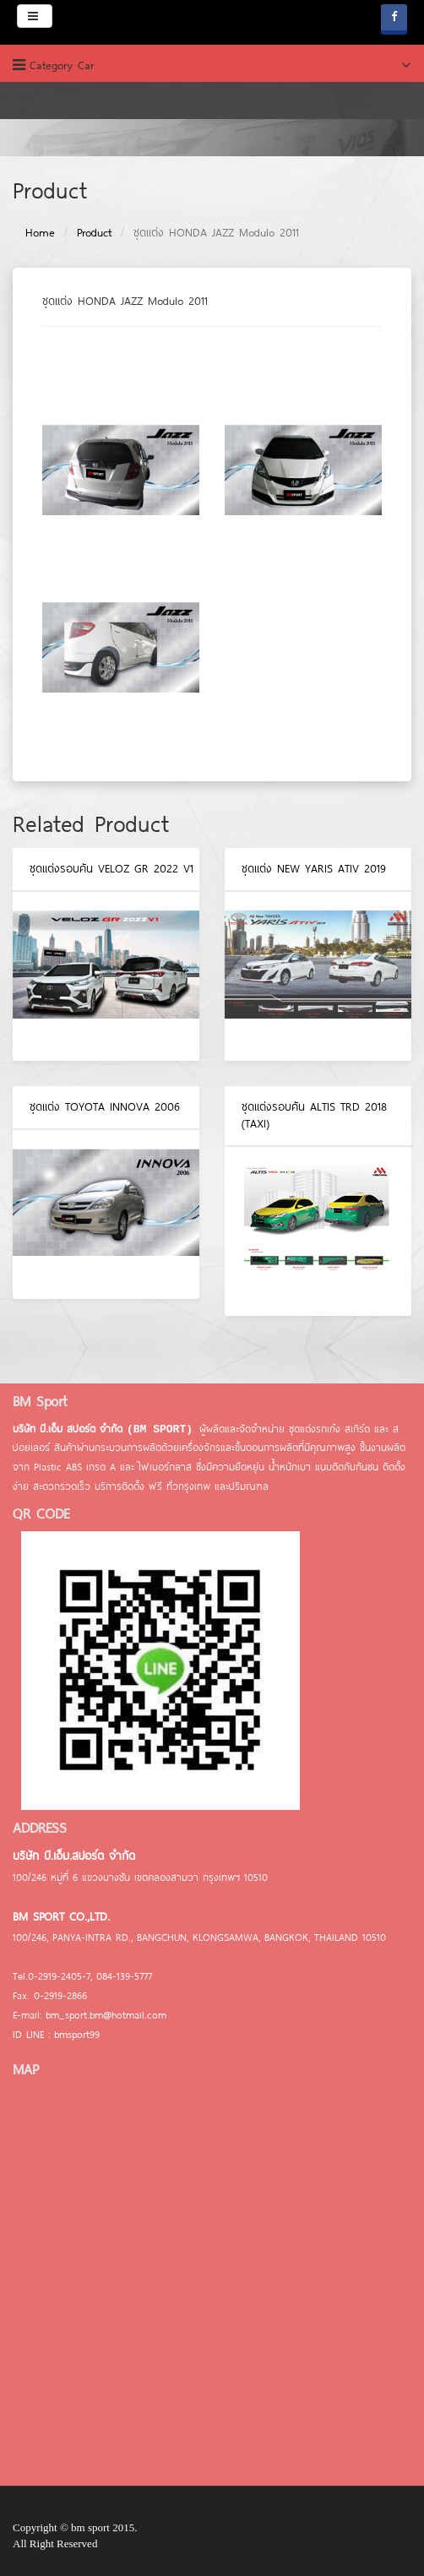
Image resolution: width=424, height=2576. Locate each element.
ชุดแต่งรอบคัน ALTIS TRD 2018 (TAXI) (314, 1115)
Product (94, 232)
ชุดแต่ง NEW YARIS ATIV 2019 (314, 868)
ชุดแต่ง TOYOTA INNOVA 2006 (105, 1106)
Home (40, 232)
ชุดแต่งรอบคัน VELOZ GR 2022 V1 (111, 868)
